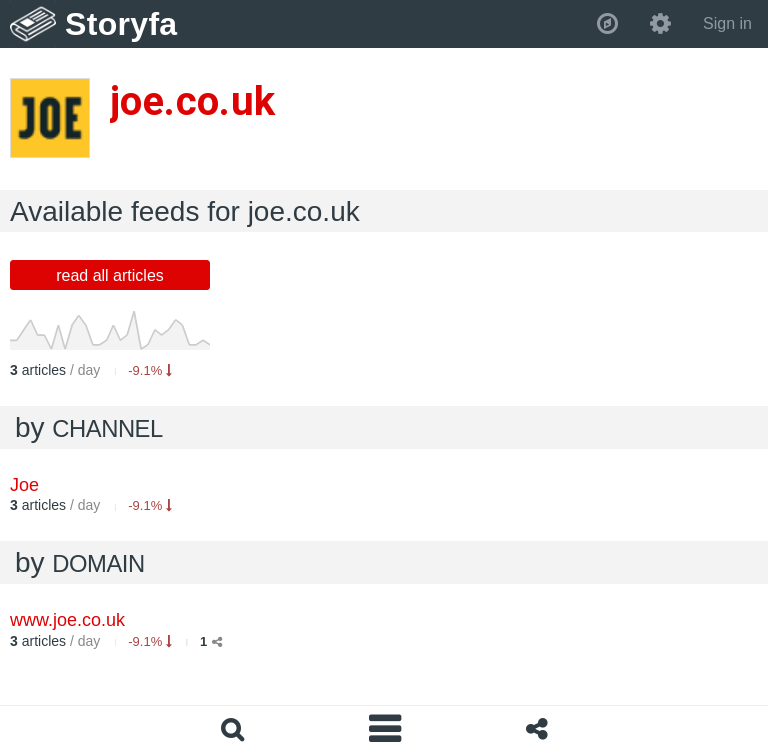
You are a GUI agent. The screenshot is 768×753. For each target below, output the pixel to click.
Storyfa (121, 24)
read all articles (110, 275)
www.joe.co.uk (67, 620)
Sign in (727, 23)
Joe (24, 485)
